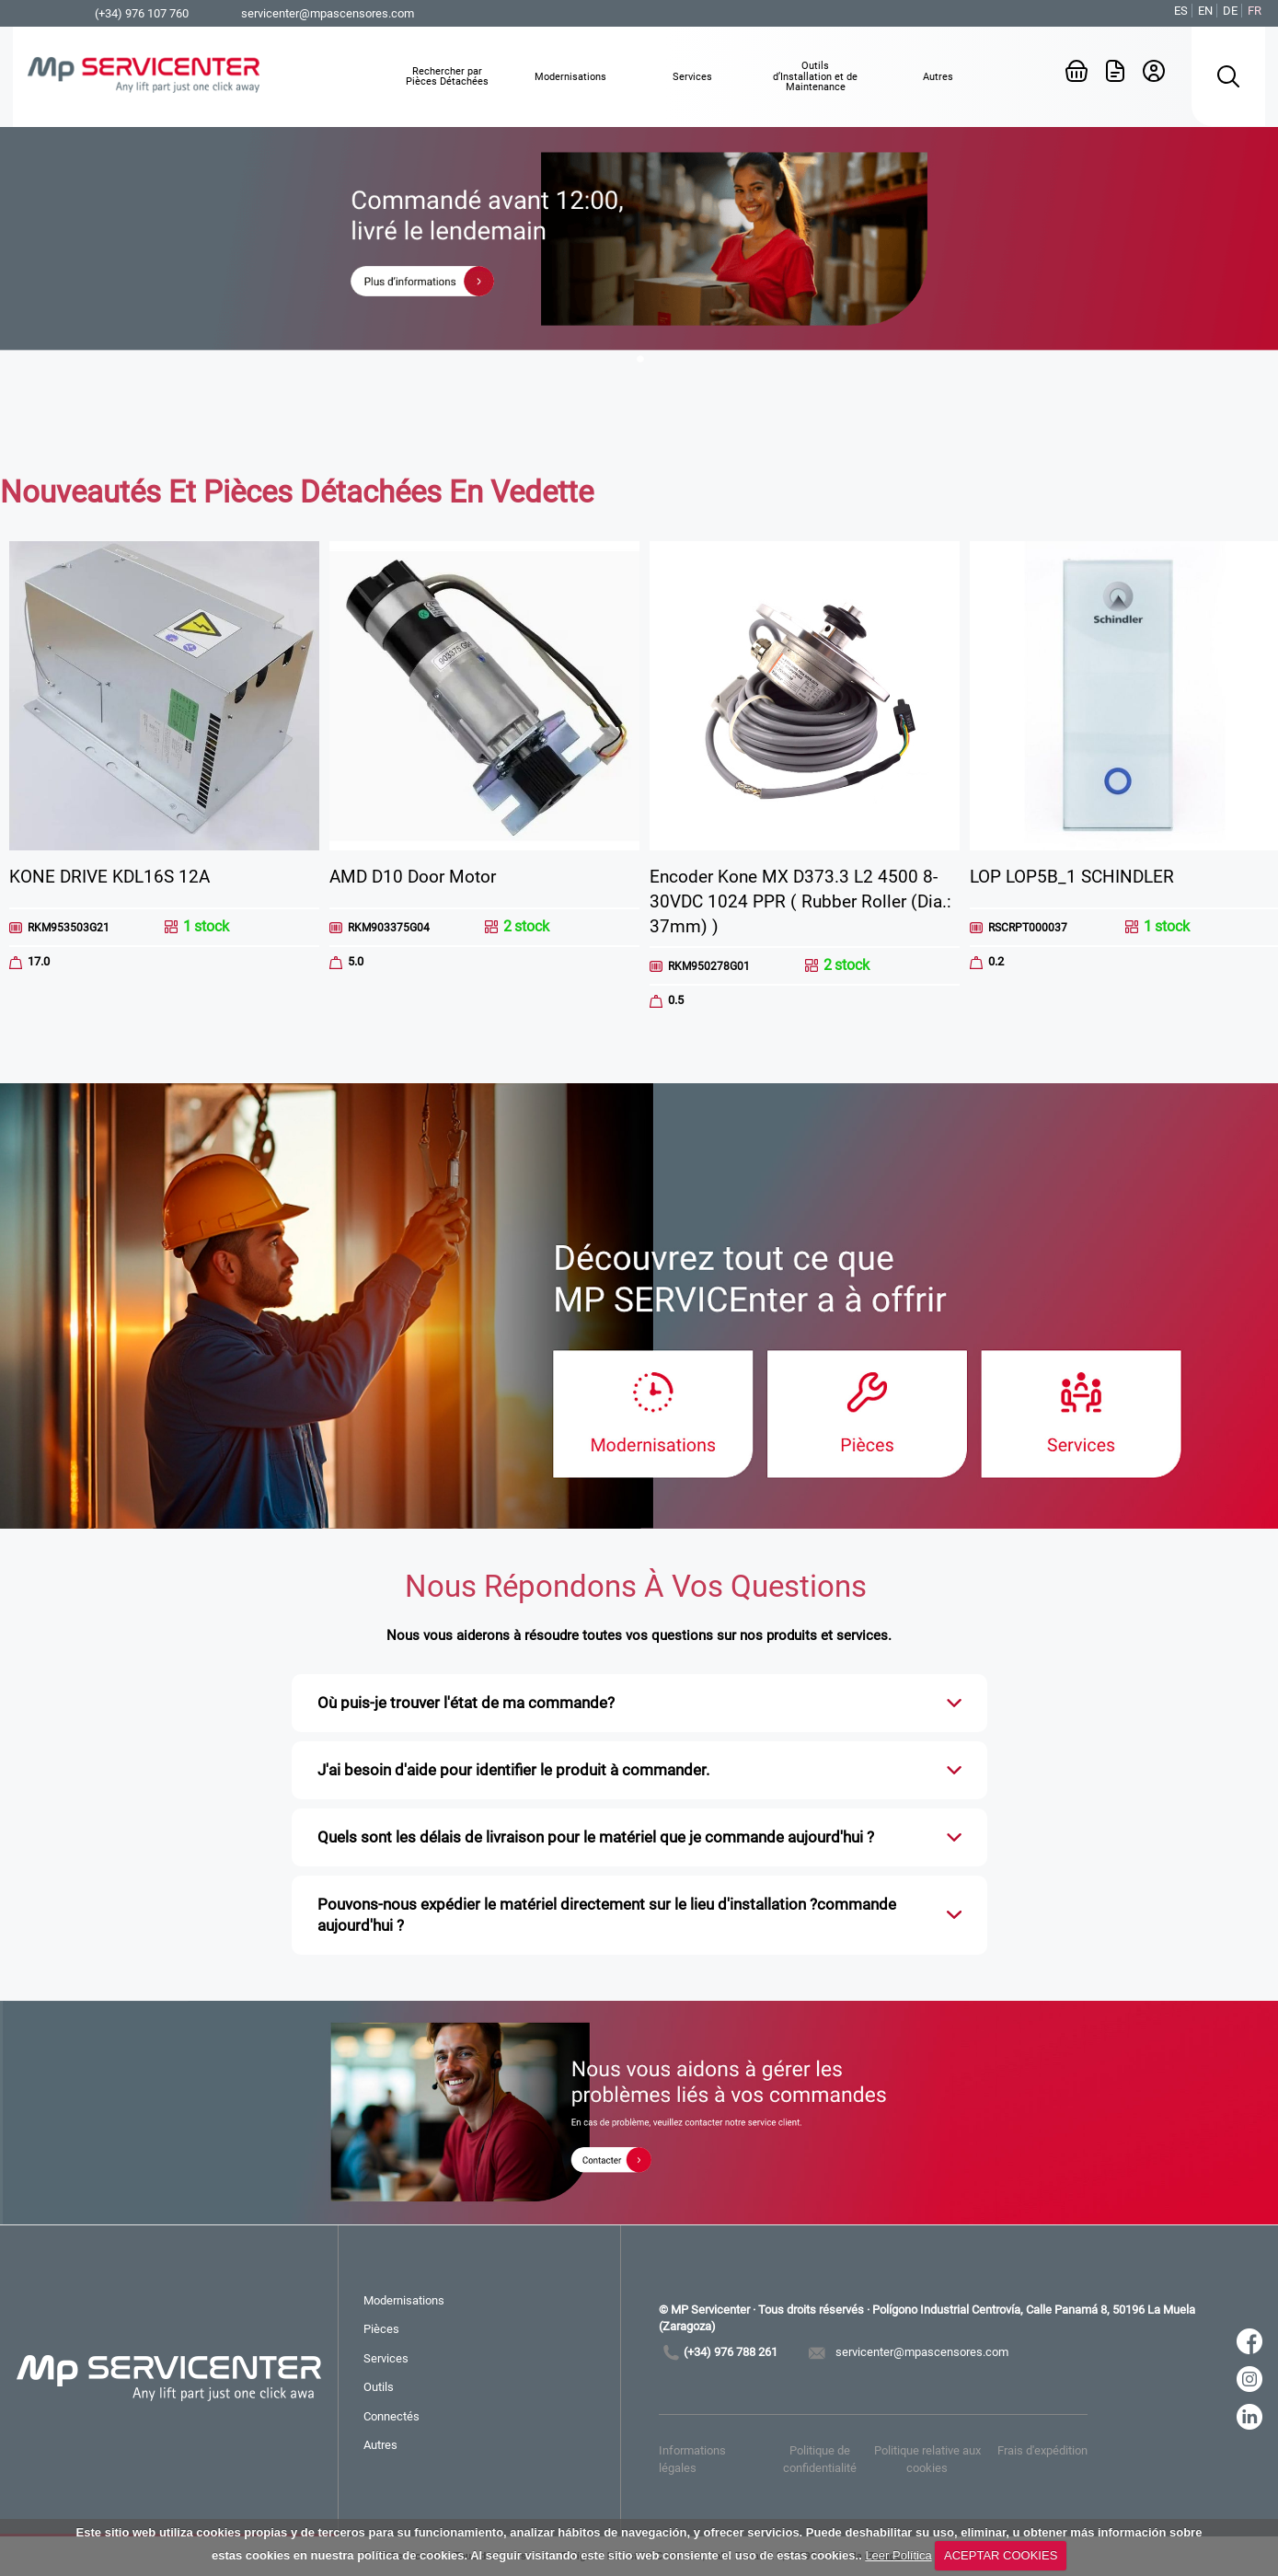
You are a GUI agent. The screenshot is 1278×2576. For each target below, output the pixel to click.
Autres (380, 2445)
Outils (378, 2387)
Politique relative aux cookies (927, 2458)
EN (1205, 10)
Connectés (391, 2416)
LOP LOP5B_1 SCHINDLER (1072, 876)
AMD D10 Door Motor (412, 876)
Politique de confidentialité (820, 2458)
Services (386, 2358)
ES (1181, 10)
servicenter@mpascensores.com (327, 13)
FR (1254, 10)
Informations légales (692, 2458)
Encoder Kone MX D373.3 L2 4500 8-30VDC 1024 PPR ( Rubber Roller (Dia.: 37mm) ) (800, 901)
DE (1230, 10)
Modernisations (403, 2300)
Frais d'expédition (1042, 2450)
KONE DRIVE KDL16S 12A (109, 876)
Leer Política (898, 2555)
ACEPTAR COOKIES (1000, 2555)
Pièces (381, 2329)
